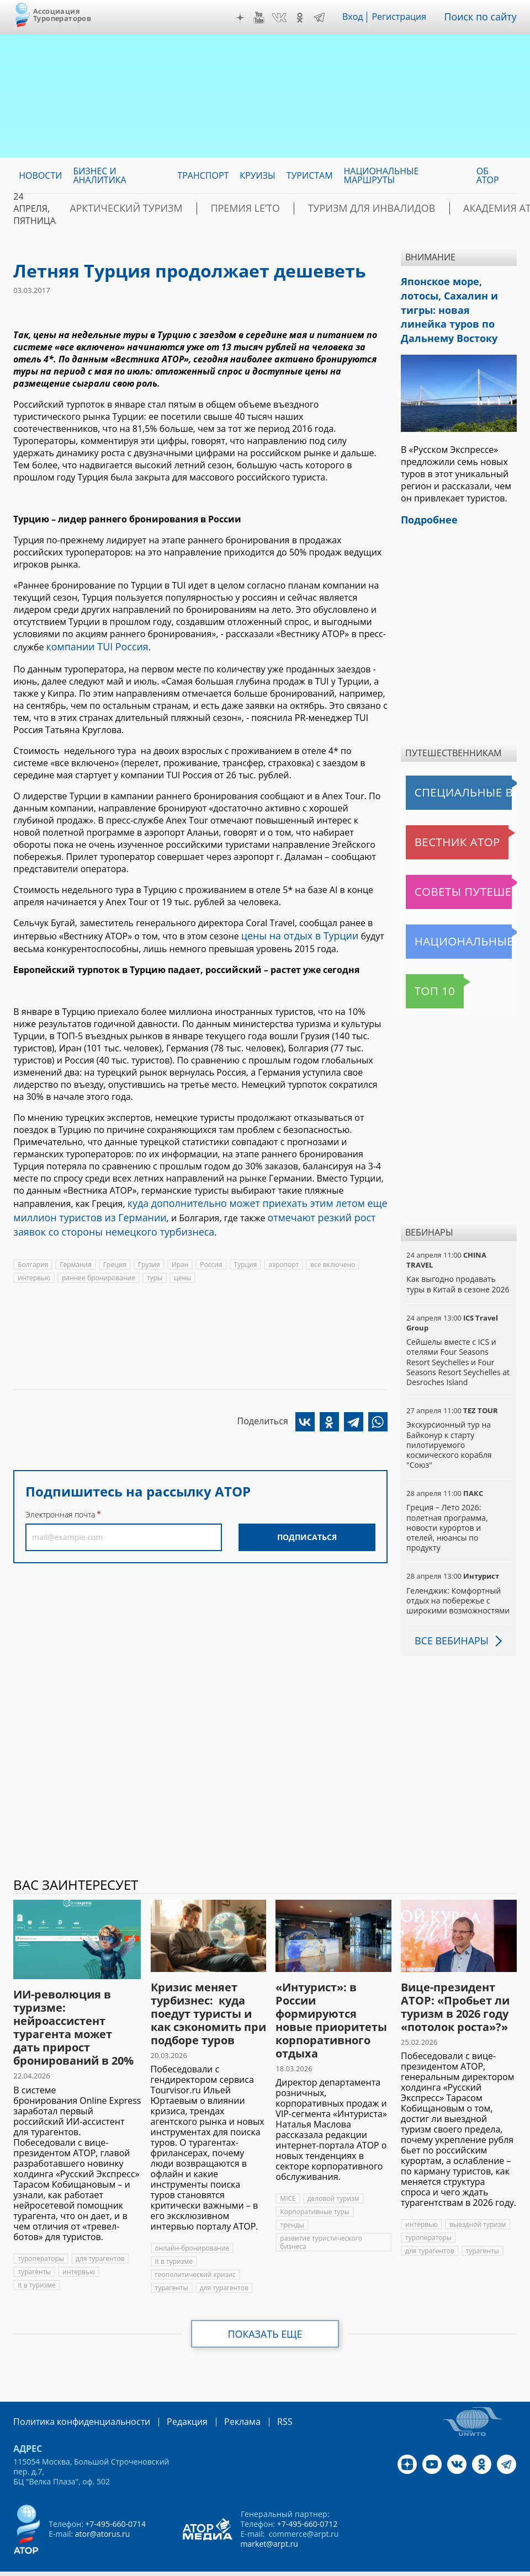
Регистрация (406, 17)
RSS (259, 2397)
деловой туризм (333, 2174)
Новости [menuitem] (40, 175)
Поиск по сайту (484, 17)
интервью (34, 1267)
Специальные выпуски (457, 768)
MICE (287, 2174)
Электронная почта (60, 1504)
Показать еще (265, 2310)
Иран (180, 1254)
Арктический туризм (115, 208)
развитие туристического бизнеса (321, 2218)
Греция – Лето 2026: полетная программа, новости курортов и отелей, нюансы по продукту (447, 1503)
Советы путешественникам (461, 868)
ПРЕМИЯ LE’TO (214, 208)
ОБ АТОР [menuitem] (487, 175)
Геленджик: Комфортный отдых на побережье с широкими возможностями (458, 1575)
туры (154, 1267)
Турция (245, 1254)
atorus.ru (241, 2566)
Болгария (33, 1254)
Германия (76, 1254)
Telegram (326, 17)
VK (287, 17)
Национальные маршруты (461, 917)
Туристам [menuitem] (310, 175)
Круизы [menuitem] (257, 175)
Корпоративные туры (314, 2187)
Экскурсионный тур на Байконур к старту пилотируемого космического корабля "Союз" (448, 1420)
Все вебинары (448, 1616)
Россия (211, 1254)
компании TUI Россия (92, 646)
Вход (360, 17)
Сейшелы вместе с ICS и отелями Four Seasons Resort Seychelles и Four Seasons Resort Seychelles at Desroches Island (458, 1337)
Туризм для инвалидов (320, 208)
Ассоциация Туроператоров (62, 14)
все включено (332, 1254)
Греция (114, 1254)
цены (182, 1267)
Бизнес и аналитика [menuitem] (99, 175)
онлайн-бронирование (192, 2223)
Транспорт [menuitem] (203, 175)
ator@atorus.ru (102, 2508)
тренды (292, 2200)
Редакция (169, 2397)
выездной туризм (477, 2200)
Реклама (219, 2397)
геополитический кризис (195, 2250)
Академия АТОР (430, 208)
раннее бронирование (98, 1267)
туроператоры (41, 2233)
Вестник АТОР (437, 818)
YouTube (266, 18)
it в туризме (36, 2260)
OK (307, 18)
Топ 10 (423, 967)
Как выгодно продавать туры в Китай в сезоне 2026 (457, 1259)
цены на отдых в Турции (293, 933)
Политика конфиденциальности (74, 2397)
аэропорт (283, 1254)
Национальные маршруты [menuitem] (381, 175)
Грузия (149, 1254)
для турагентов (100, 2233)
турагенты (34, 2247)
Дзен (247, 17)
